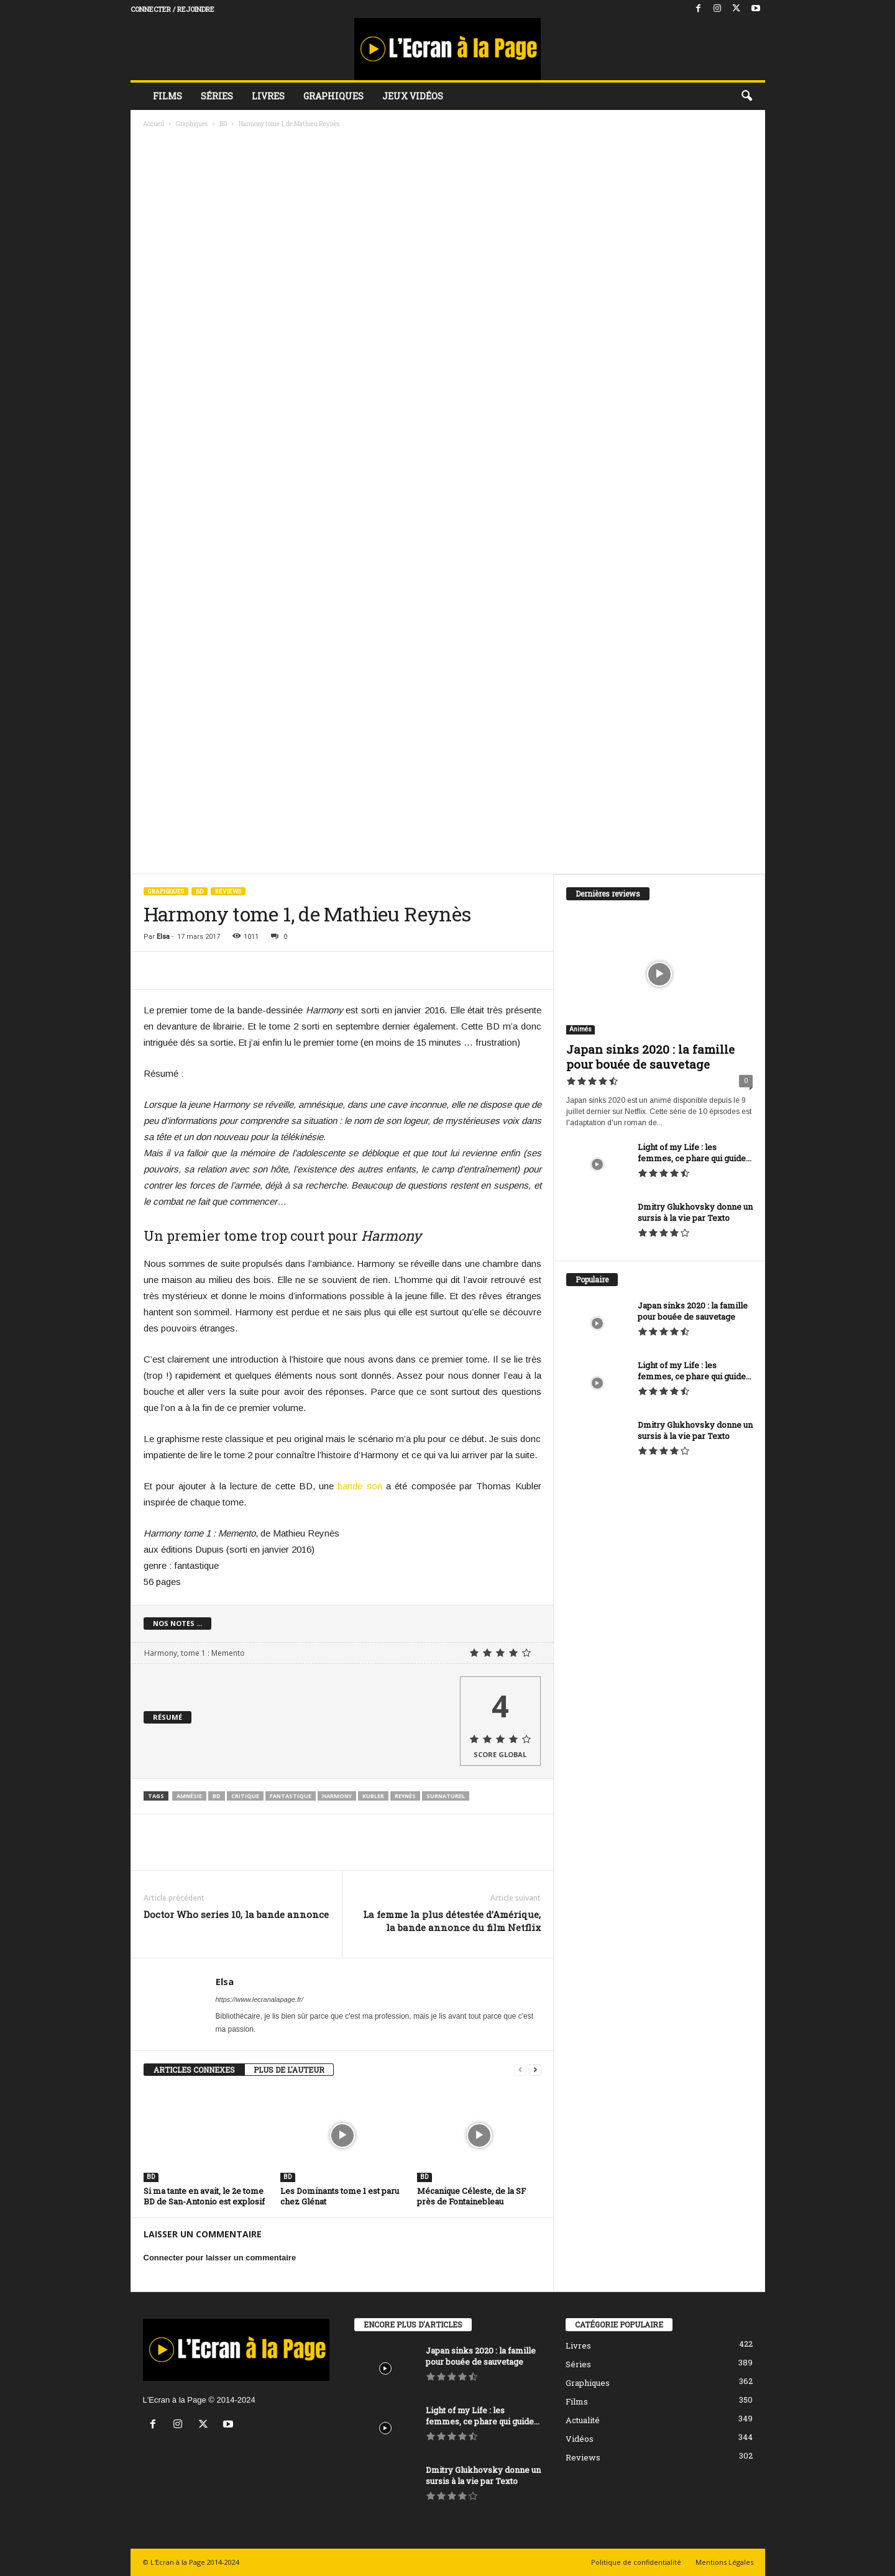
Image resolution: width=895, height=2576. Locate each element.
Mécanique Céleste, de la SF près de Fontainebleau (471, 2196)
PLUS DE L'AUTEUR (289, 2070)
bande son (359, 1486)
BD (223, 124)
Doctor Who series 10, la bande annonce (236, 1914)
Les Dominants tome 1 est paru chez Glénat (339, 2196)
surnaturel (445, 1796)
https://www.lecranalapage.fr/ (259, 1999)
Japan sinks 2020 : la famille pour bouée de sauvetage (650, 1056)
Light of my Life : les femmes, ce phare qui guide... (694, 1152)
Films (167, 96)
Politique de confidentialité (636, 2562)
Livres (268, 96)
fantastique (290, 1796)
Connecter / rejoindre (172, 9)
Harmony (337, 1796)
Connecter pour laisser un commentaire (220, 2257)
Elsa (163, 937)
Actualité (583, 2420)
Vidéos (580, 2438)
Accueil (153, 124)
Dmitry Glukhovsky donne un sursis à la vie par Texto (695, 1212)
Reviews (228, 891)
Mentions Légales (724, 2562)
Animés (580, 1029)
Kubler (373, 1796)
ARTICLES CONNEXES (194, 2070)
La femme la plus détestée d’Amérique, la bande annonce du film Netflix (452, 1921)
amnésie (189, 1796)
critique (245, 1796)
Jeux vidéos (412, 96)
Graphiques (333, 96)
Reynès (405, 1796)
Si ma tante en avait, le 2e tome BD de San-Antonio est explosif (204, 2196)
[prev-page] (520, 2069)
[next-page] (535, 2069)
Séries (217, 96)
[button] (746, 96)
